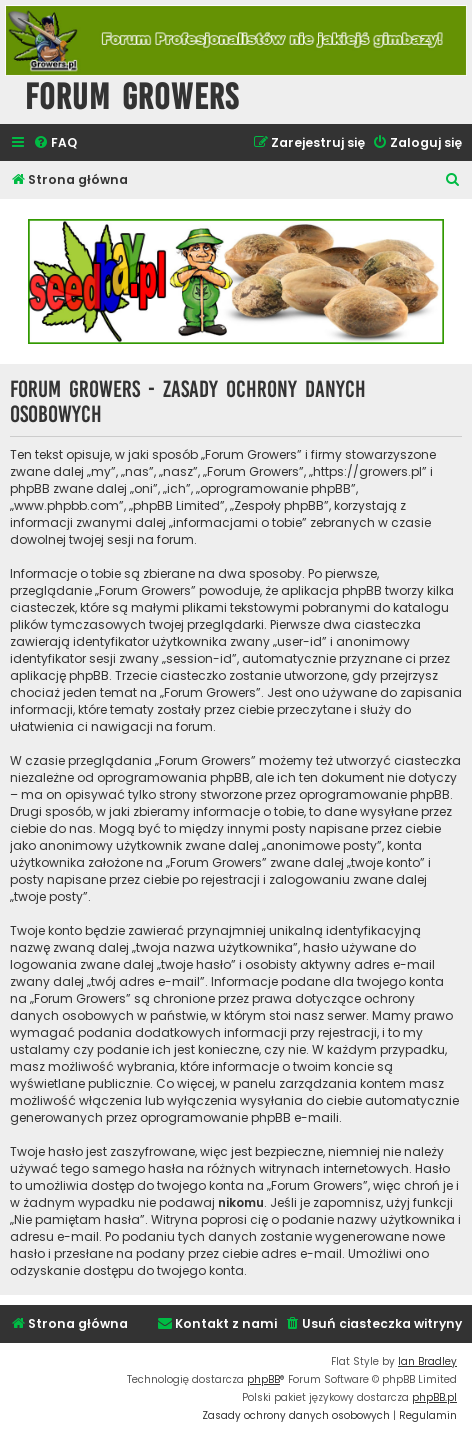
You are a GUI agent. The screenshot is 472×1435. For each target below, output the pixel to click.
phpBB (263, 1379)
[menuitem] (55, 143)
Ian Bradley (427, 1361)
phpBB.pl (434, 1397)
